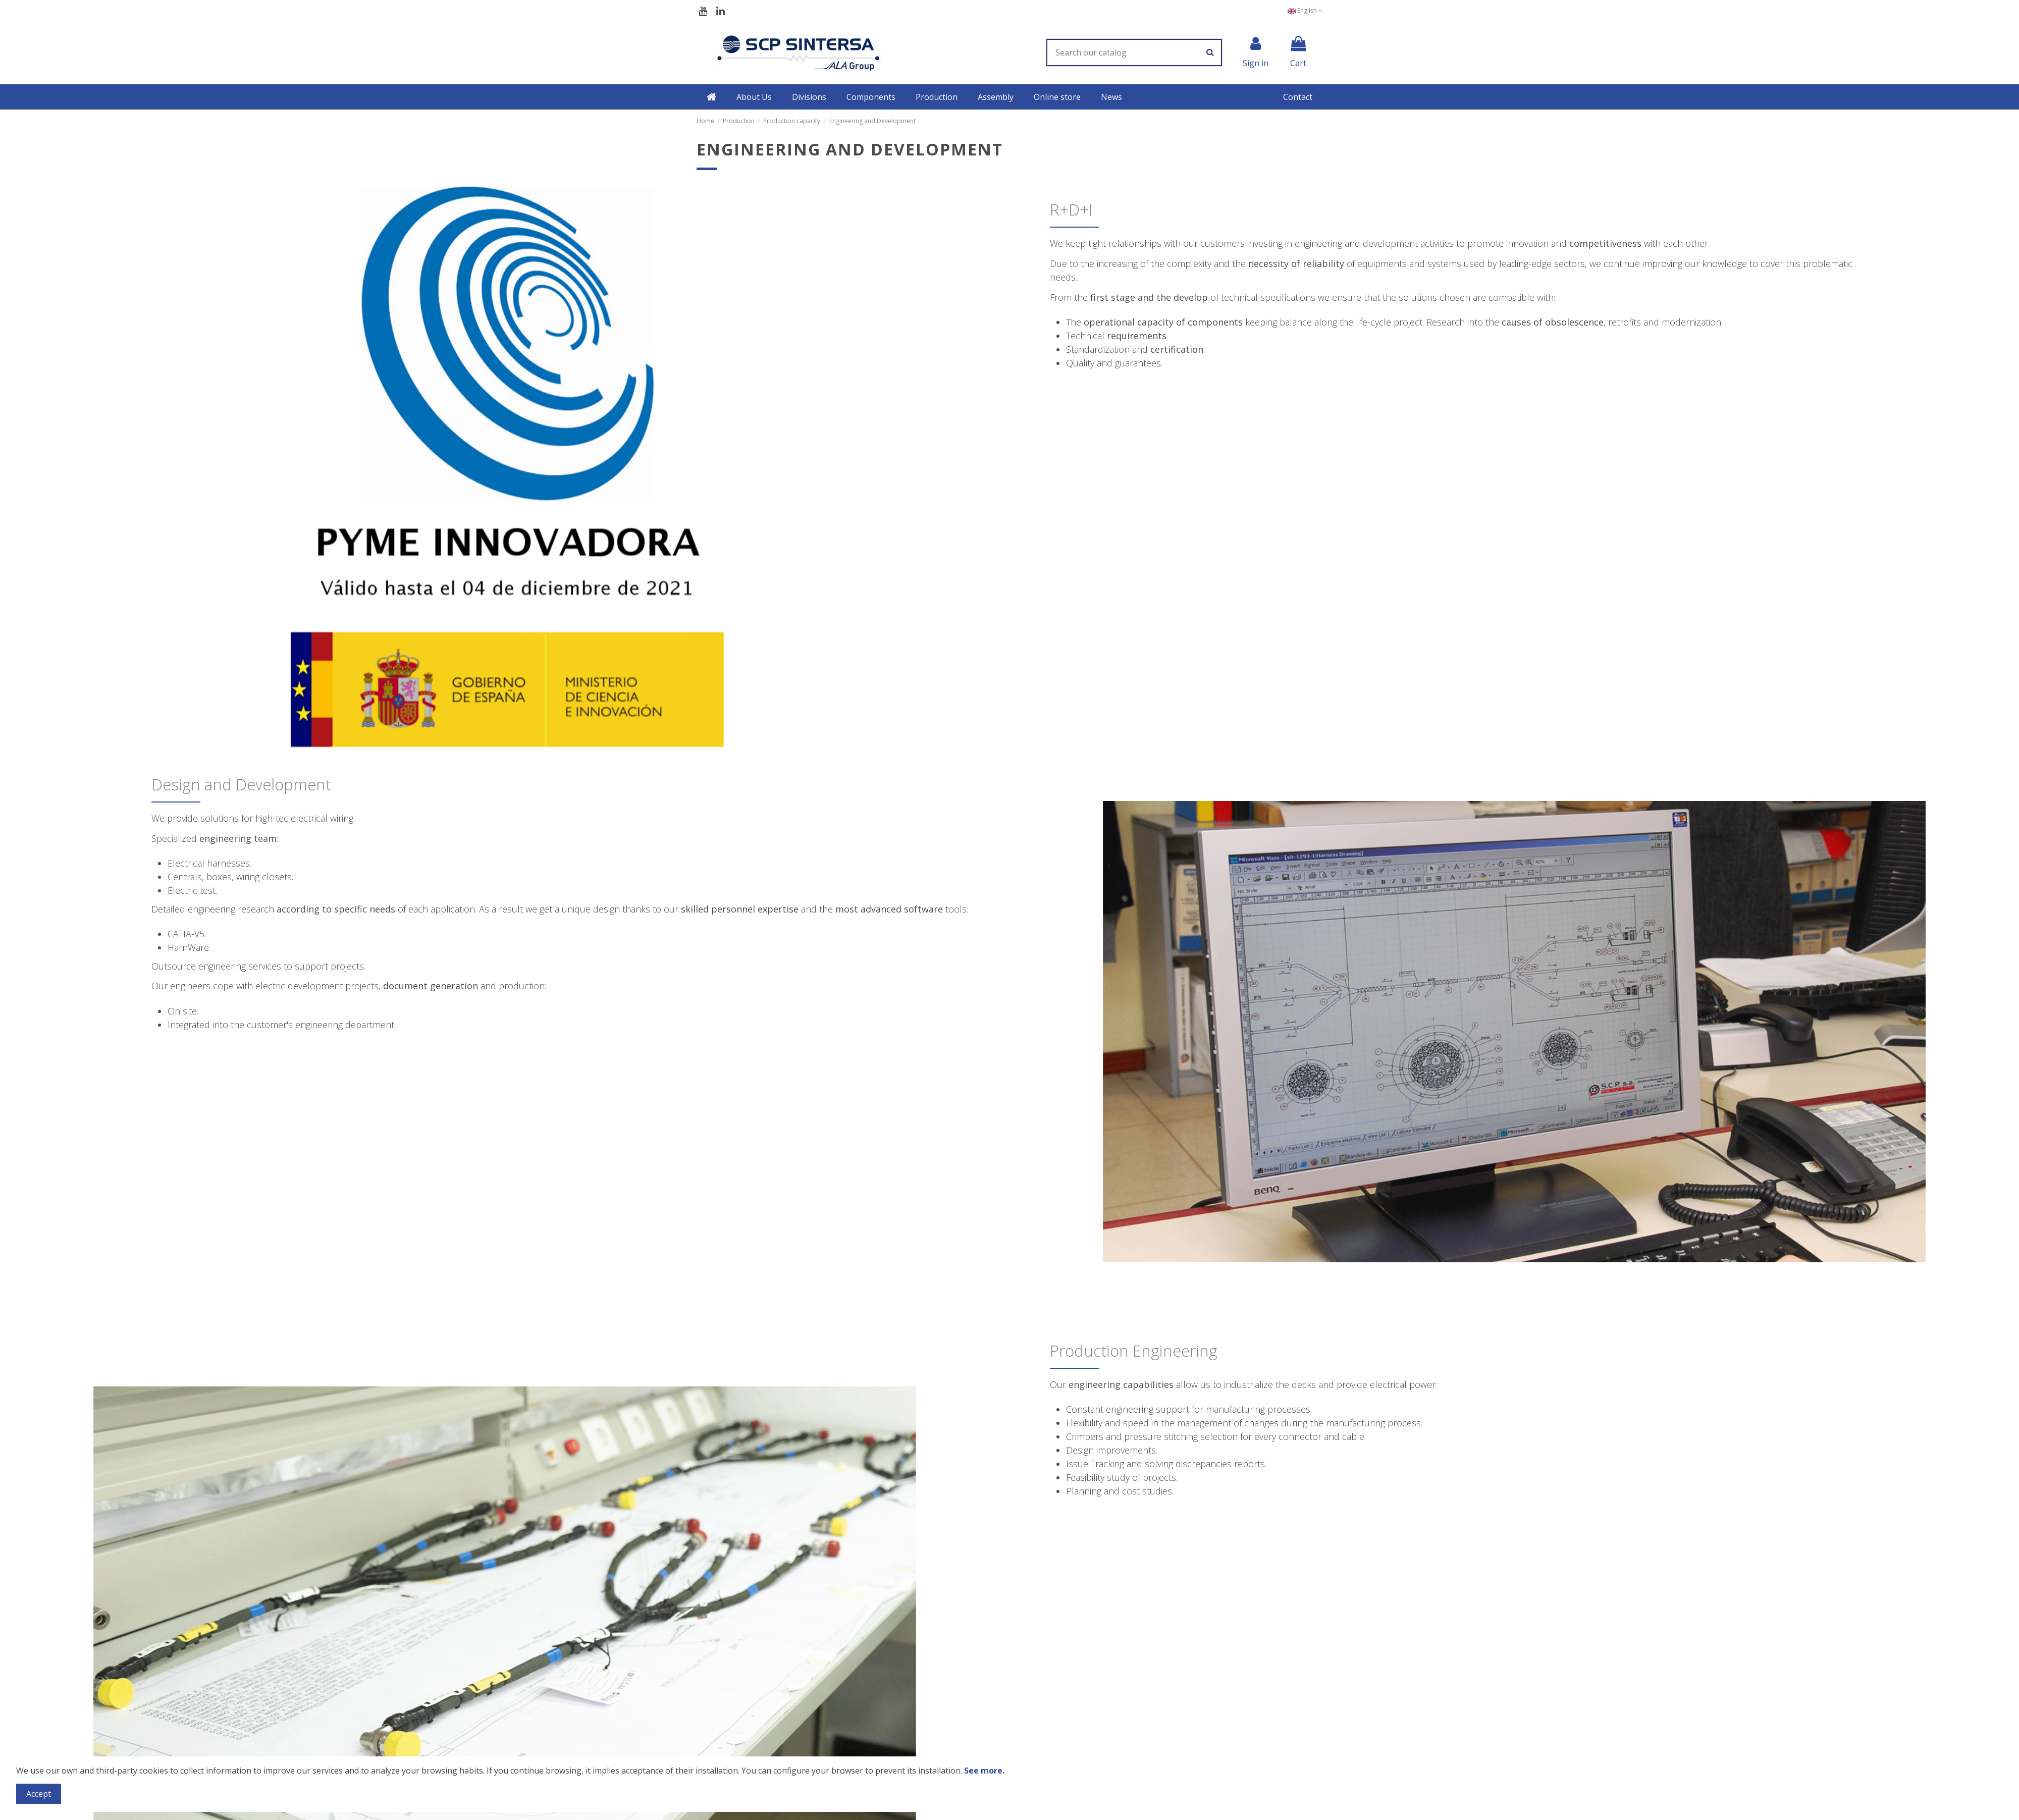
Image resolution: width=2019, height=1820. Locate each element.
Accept (38, 1793)
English (1305, 10)
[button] (754, 97)
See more (983, 1770)
